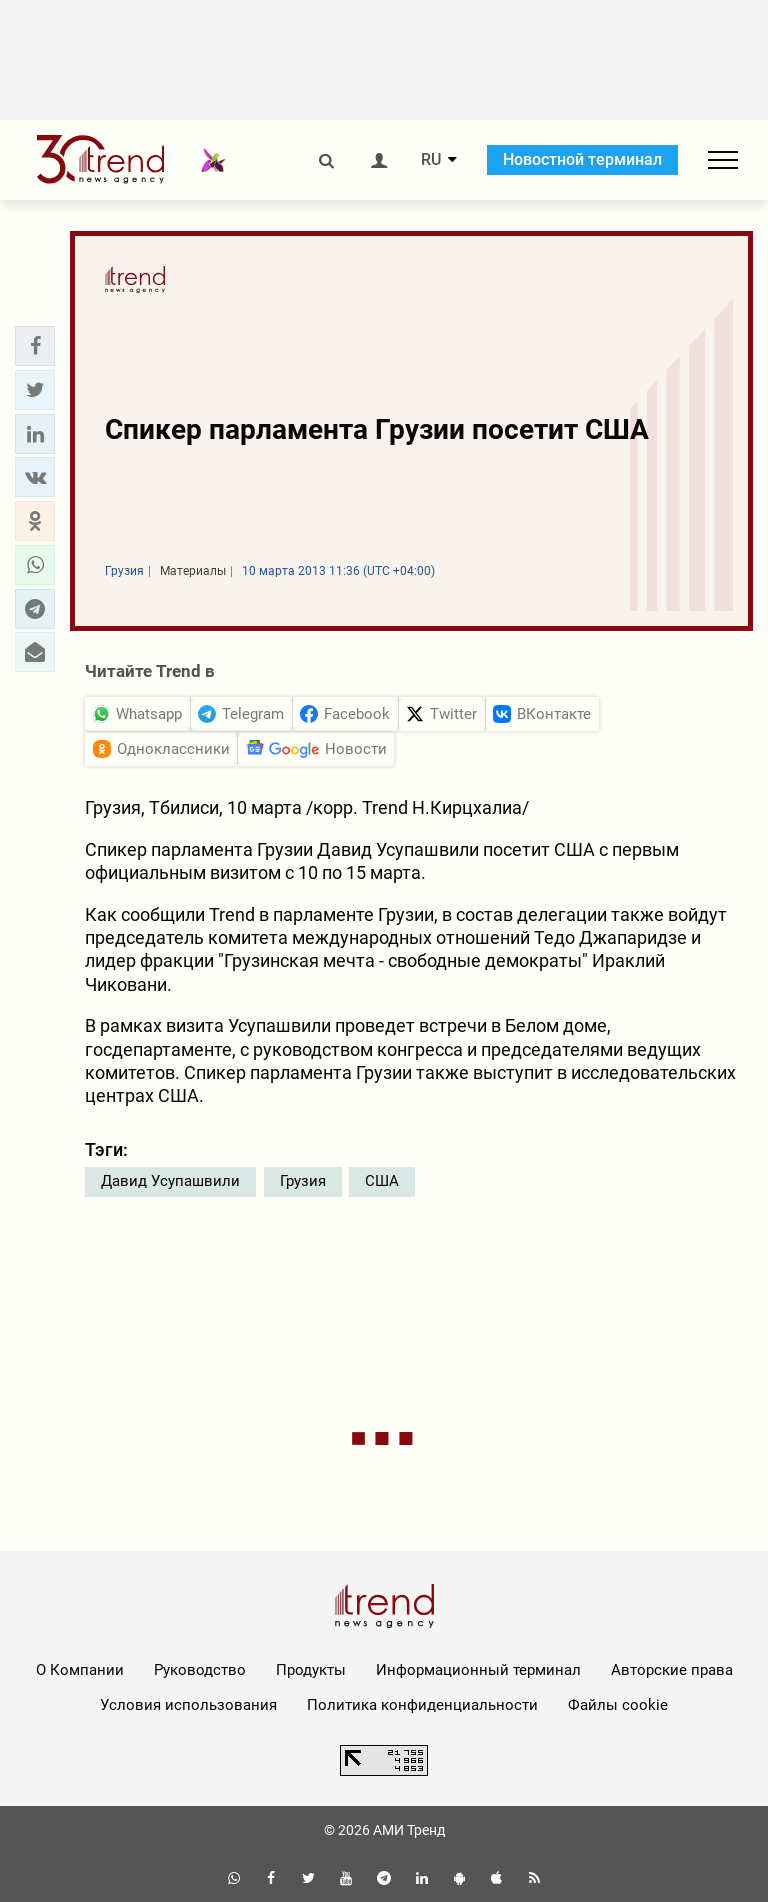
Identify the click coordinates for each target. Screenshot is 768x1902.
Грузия (303, 1181)
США (382, 1181)
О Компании (80, 1670)
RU (431, 160)
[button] (35, 346)
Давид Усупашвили (170, 1181)
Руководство (200, 1670)
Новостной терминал (582, 159)
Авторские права (672, 1670)
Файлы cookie (618, 1705)
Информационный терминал (478, 1670)
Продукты (311, 1670)
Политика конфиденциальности (422, 1705)
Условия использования (188, 1705)
